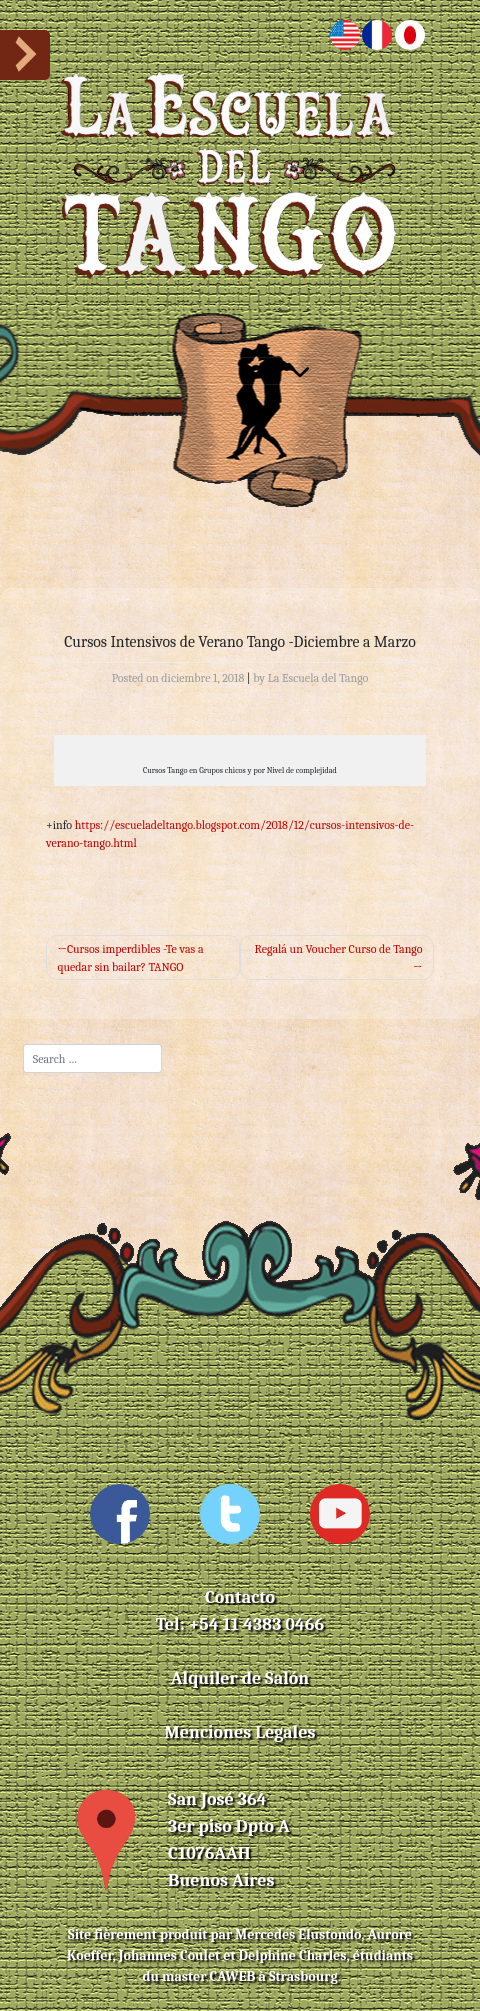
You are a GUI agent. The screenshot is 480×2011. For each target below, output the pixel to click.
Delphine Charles (293, 1955)
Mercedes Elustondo (298, 1934)
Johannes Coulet (170, 1955)
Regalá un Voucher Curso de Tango (339, 949)
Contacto (240, 1597)
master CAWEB (208, 1976)
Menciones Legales (240, 1732)
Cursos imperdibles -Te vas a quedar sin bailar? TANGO (131, 958)
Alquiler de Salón (240, 1678)
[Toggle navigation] (240, 371)
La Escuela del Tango (318, 678)
